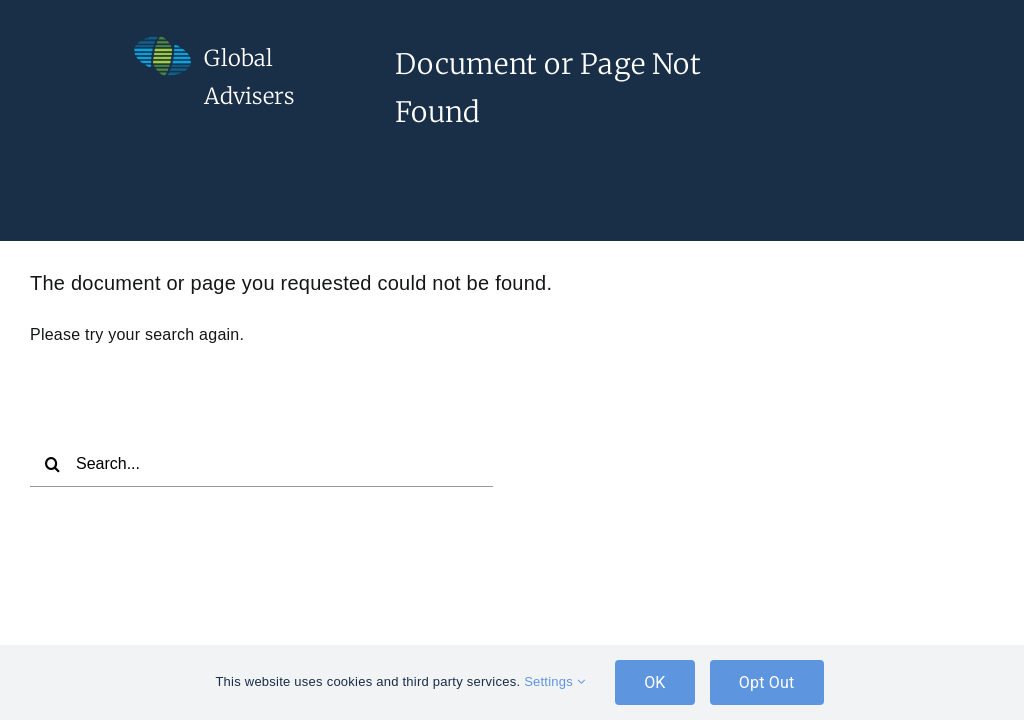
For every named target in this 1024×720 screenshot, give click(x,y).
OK (655, 682)
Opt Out (767, 682)
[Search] (53, 464)
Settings (554, 681)
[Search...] (261, 464)
